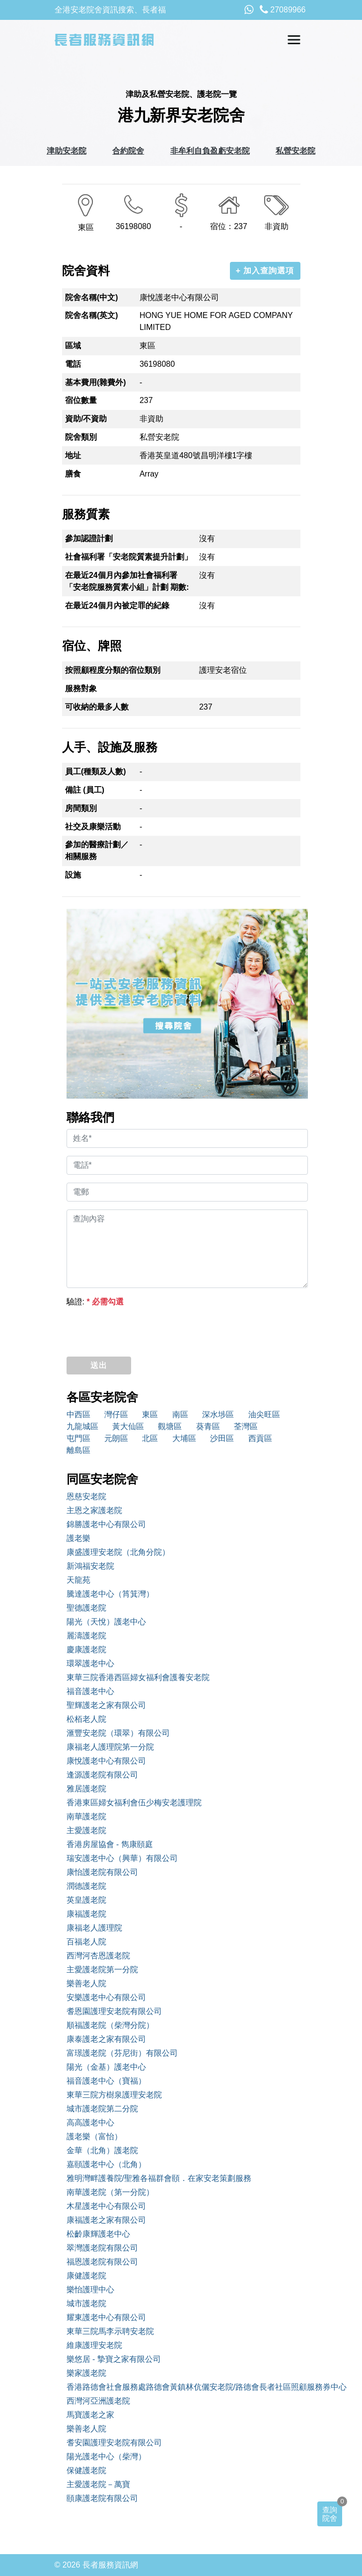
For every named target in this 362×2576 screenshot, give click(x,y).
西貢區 (260, 1438)
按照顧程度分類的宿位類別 (112, 670)
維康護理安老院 (94, 2345)
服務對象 (81, 688)
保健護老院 (86, 2470)
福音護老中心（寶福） (106, 2081)
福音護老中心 (90, 1691)
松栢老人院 (86, 1719)
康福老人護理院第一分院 (110, 1747)
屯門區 (78, 1438)
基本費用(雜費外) (95, 382)
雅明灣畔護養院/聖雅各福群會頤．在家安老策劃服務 (159, 2178)
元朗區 (116, 1438)
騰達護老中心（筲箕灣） (110, 1594)
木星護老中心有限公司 (106, 2206)
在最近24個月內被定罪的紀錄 (117, 605)
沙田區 (222, 1438)
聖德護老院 (86, 1608)
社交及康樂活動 (93, 826)
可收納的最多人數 (97, 707)
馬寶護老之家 (90, 2415)
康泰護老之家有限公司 (106, 2039)
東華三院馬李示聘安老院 (110, 2331)
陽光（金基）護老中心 (106, 2067)
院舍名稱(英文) (91, 315)
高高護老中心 (90, 2122)
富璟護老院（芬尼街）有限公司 (122, 2053)
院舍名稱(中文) (91, 297)
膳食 (73, 474)
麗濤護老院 (86, 1635)
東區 (150, 1414)
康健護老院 (86, 2275)
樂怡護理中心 (90, 2289)
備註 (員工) (84, 790)
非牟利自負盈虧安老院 (210, 151)
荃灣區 (246, 1426)
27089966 (283, 9)
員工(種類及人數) (95, 771)
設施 (73, 875)
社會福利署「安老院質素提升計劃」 (128, 557)
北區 (150, 1438)
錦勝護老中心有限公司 (106, 1524)
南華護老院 (86, 1816)
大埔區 (184, 1438)
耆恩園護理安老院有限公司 (114, 2011)
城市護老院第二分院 (102, 2108)
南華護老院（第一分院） (110, 2192)
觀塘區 (170, 1426)
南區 (180, 1414)
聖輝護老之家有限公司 (106, 1705)
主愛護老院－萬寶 (98, 2484)
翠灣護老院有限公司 (102, 2248)
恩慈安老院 (86, 1496)
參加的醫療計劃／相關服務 (97, 850)
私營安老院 (295, 151)
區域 (73, 345)
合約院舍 (128, 151)
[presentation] (142, 1329)
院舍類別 (81, 437)
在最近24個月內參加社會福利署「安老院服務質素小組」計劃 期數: (127, 581)
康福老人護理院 (94, 1928)
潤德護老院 (86, 1886)
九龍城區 (82, 1426)
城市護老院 (86, 2303)
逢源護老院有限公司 (102, 1775)
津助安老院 (66, 151)
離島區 (78, 1450)
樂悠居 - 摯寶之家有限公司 (114, 2359)
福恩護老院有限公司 (102, 2261)
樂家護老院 (86, 2373)
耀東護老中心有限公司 (106, 2317)
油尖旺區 (264, 1414)
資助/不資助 (86, 418)
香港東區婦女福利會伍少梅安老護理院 (134, 1802)
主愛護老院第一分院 (102, 1969)
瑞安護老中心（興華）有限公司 (122, 1858)
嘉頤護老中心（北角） (106, 2164)
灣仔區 (116, 1414)
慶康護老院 (86, 1649)
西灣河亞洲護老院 (98, 2401)
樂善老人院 (86, 1983)
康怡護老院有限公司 (102, 1872)
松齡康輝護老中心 (98, 2234)
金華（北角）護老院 (102, 2150)
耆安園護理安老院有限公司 (114, 2442)
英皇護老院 (86, 1900)
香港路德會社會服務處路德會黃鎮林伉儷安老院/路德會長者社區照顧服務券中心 (187, 2387)
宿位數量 (81, 400)
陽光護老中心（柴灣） (106, 2456)
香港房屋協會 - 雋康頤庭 (110, 1844)
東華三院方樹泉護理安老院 (114, 2095)
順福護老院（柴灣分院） (110, 2025)
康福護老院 (86, 1914)
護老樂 (78, 1538)
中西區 (78, 1414)
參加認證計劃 (89, 538)
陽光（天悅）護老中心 (106, 1621)
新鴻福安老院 (90, 1566)
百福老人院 (86, 1941)
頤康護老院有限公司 (102, 2498)
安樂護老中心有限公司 (106, 1997)
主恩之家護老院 (94, 1510)
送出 (98, 1365)
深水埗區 (218, 1414)
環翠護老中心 (90, 1663)
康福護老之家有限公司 (106, 2220)
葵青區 (208, 1426)
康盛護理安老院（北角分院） (118, 1552)
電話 (73, 364)
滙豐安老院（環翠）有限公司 (118, 1733)
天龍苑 (78, 1580)
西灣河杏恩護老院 (98, 1955)
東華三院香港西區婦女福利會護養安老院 (138, 1677)
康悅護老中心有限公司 (106, 1761)
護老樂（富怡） (94, 2136)
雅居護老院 (86, 1788)
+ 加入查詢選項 (265, 270)
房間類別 (81, 808)
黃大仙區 (128, 1426)
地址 (73, 455)
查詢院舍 (329, 2513)
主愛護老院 (86, 1830)
